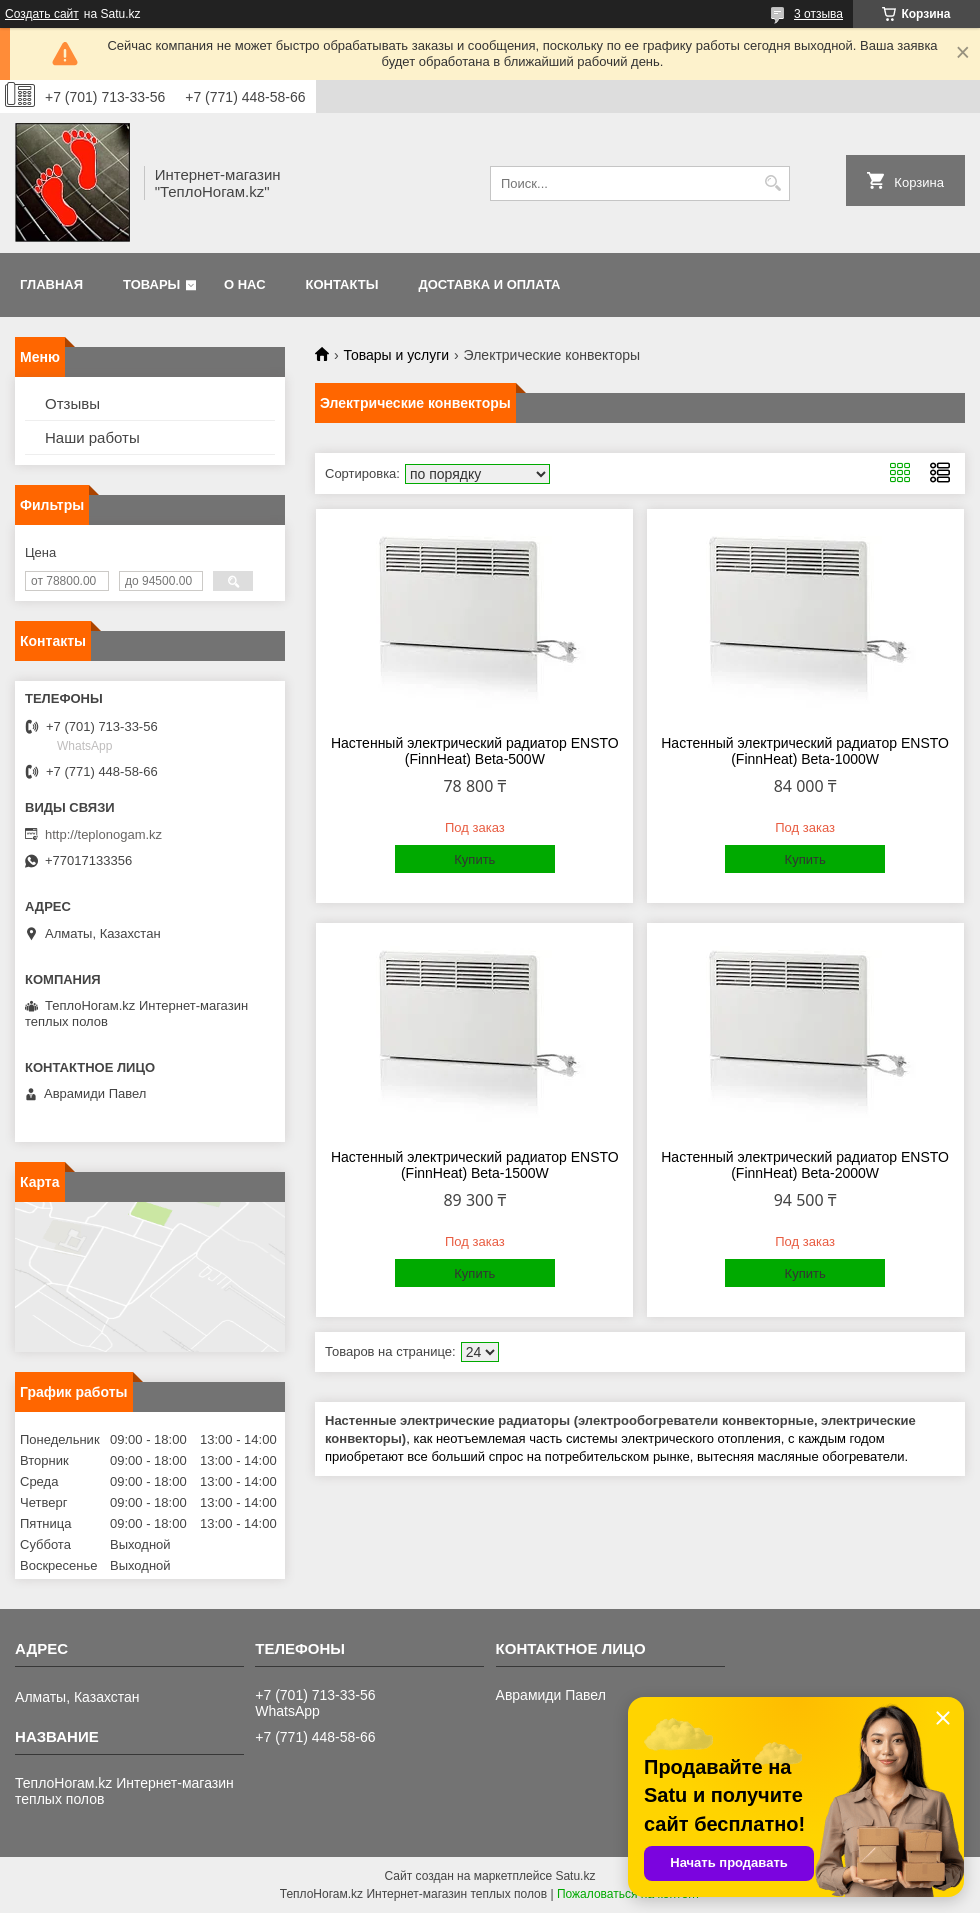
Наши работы (92, 437)
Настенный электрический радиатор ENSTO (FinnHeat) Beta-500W (475, 751)
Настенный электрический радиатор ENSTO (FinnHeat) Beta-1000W (805, 751)
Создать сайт (42, 14)
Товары (151, 284)
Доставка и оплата (489, 284)
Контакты (342, 284)
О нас (245, 284)
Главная (51, 284)
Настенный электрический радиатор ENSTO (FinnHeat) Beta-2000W (805, 1165)
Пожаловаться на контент (628, 1894)
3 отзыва (818, 14)
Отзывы (72, 403)
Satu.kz (575, 1876)
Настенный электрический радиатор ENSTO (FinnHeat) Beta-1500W (475, 1165)
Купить (474, 859)
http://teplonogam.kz (103, 834)
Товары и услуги (396, 355)
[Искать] (772, 183)
